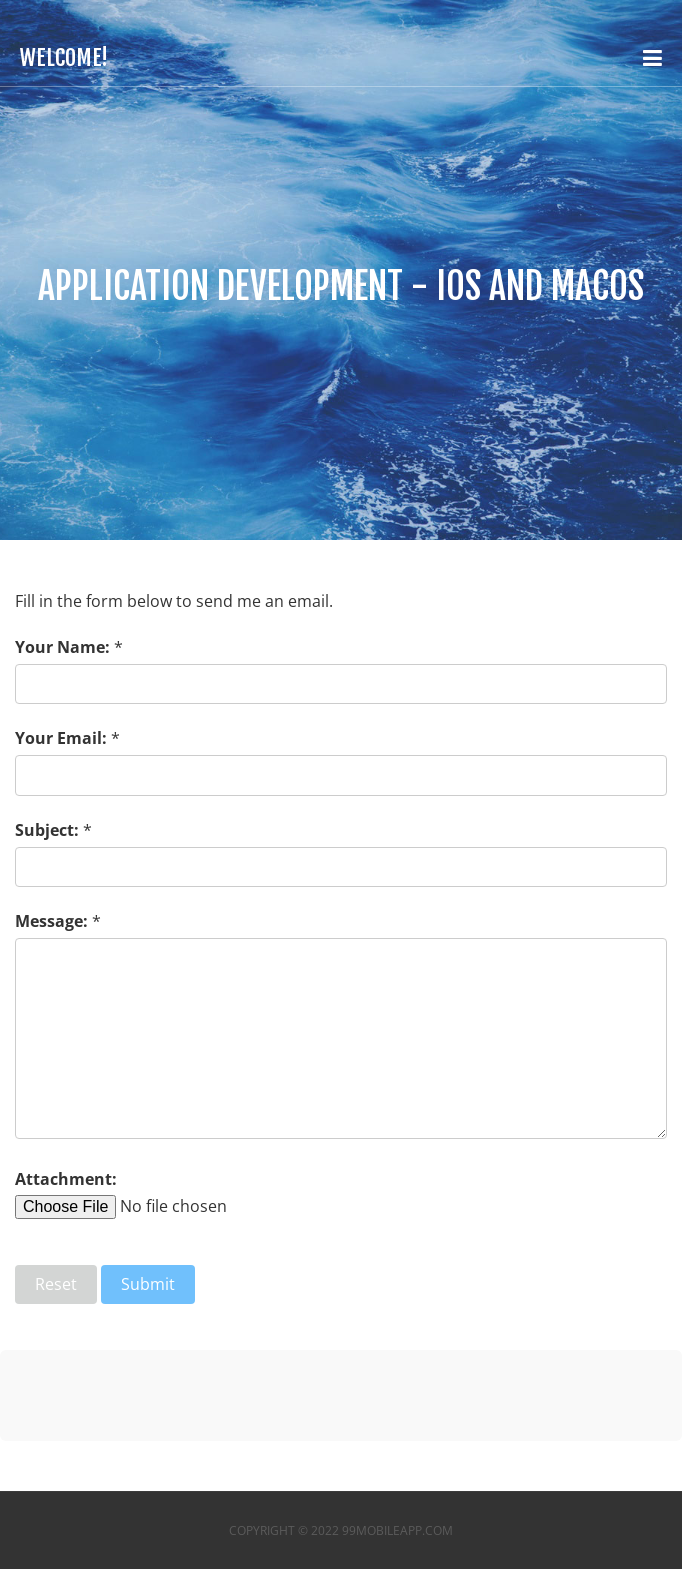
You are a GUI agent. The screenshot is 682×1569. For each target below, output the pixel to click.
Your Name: (62, 647)
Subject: (47, 830)
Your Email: (61, 738)
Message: (51, 921)
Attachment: (66, 1179)
